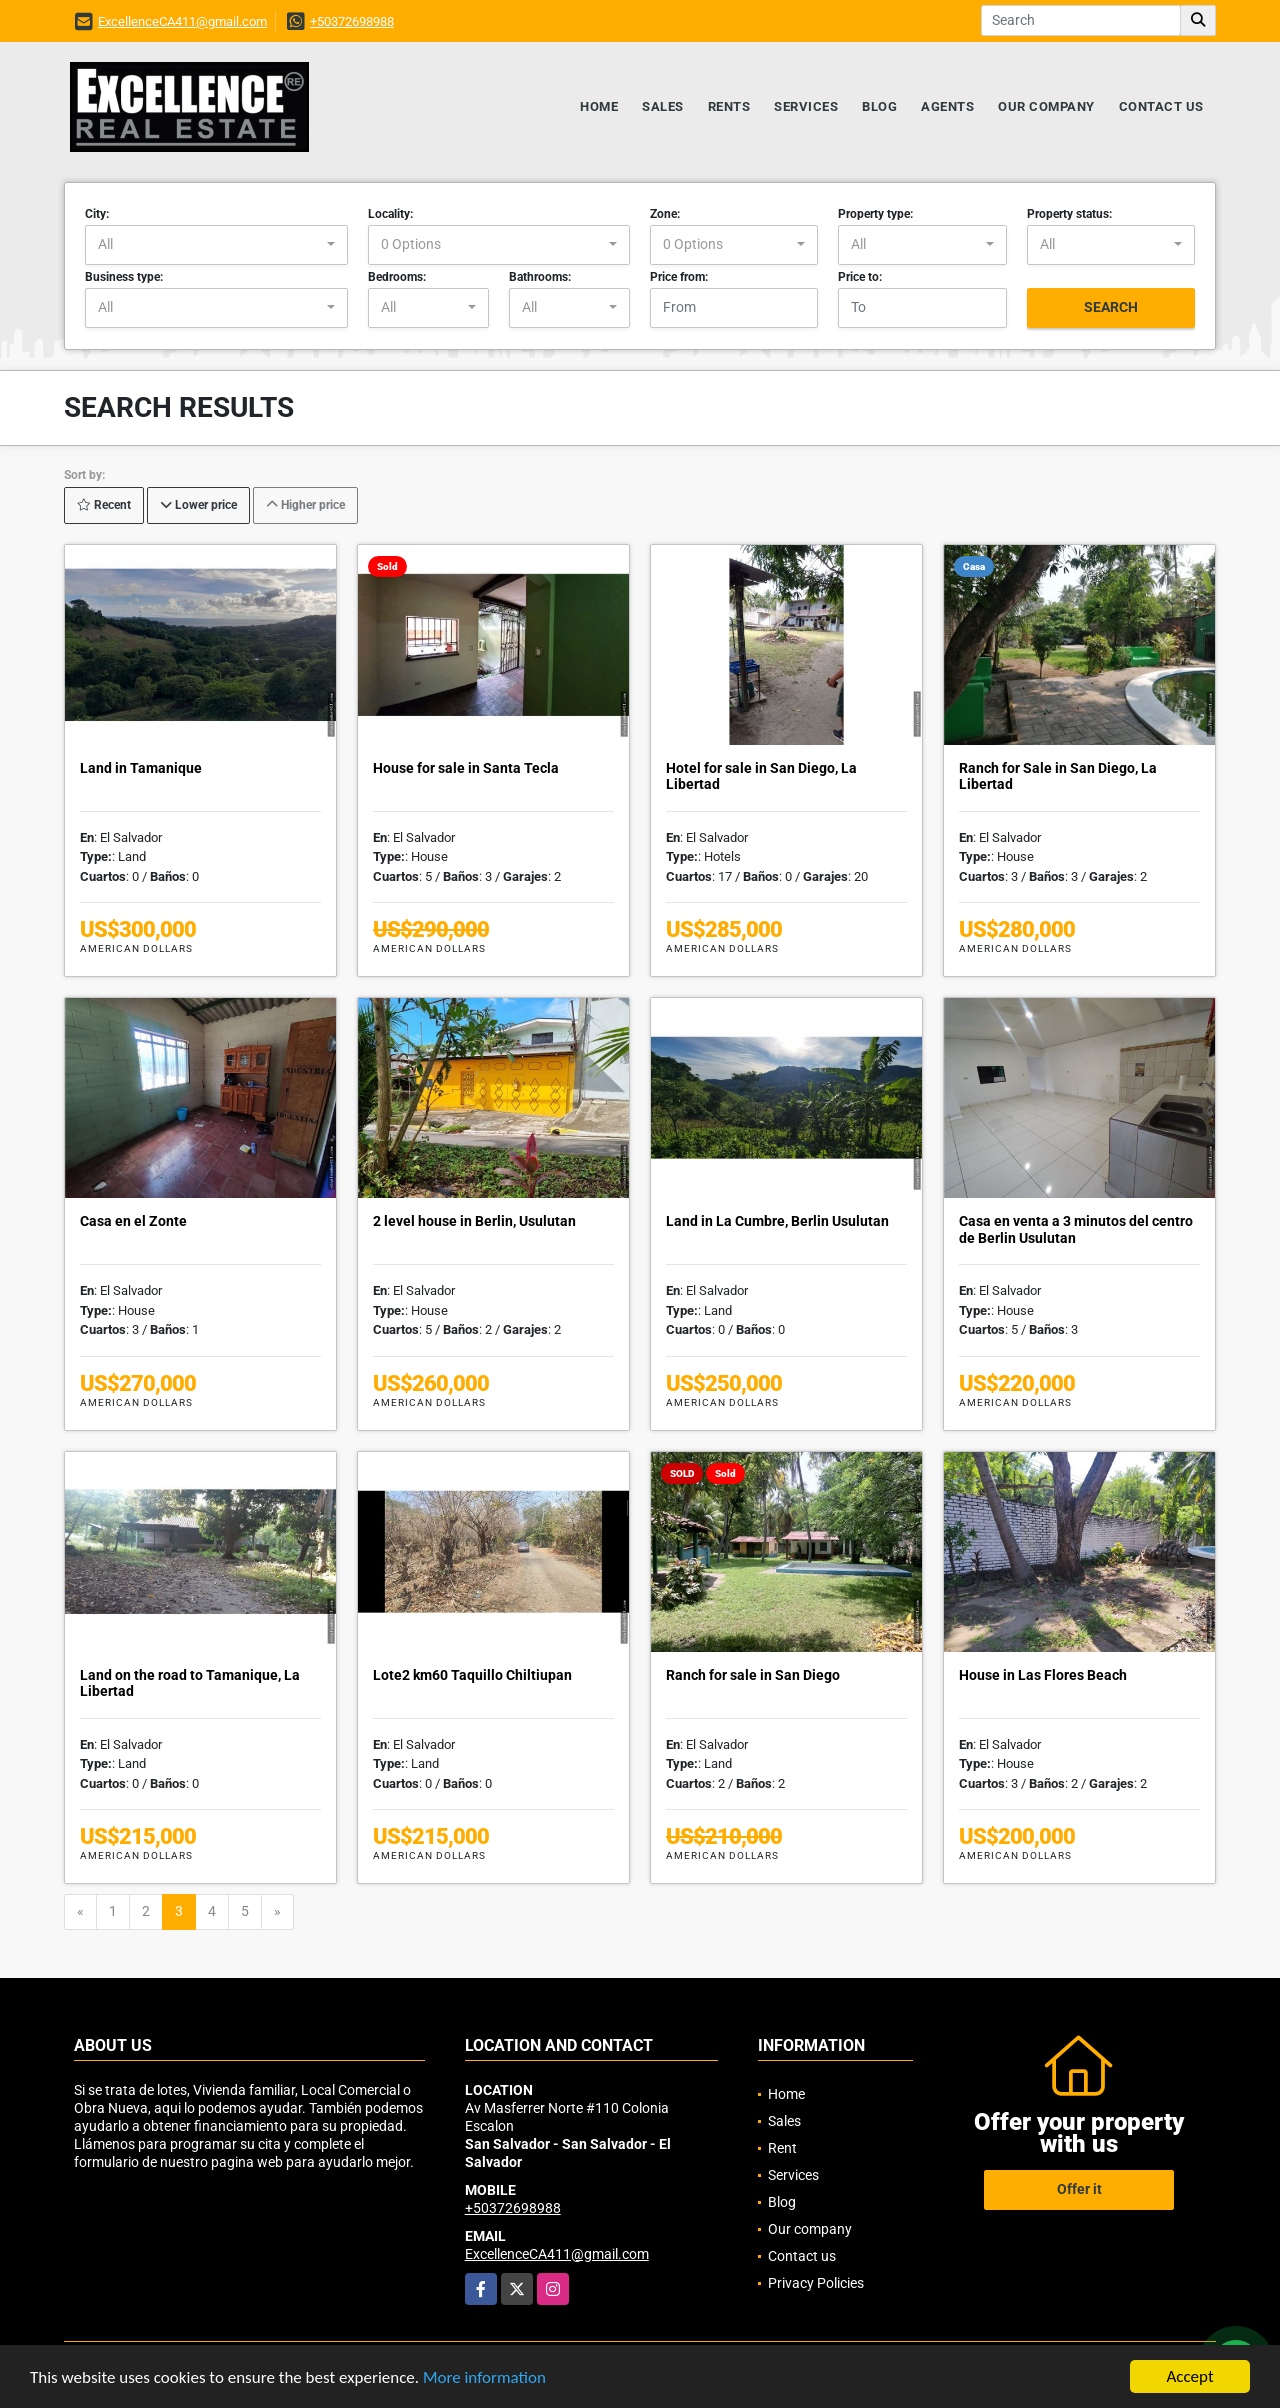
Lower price (198, 505)
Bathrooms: (540, 277)
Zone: (665, 214)
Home (599, 106)
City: (97, 214)
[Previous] (80, 1912)
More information (484, 2377)
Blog (879, 106)
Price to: (860, 277)
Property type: (875, 214)
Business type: (124, 277)
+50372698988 (352, 21)
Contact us (1161, 106)
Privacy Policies (816, 2283)
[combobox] (216, 245)
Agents (947, 106)
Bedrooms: (397, 277)
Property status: (1069, 214)
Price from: (679, 277)
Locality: (390, 214)
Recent (104, 505)
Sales (663, 106)
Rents (729, 106)
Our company (1046, 106)
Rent (782, 2148)
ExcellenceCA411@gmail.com (182, 21)
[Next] (277, 1912)
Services (806, 106)
